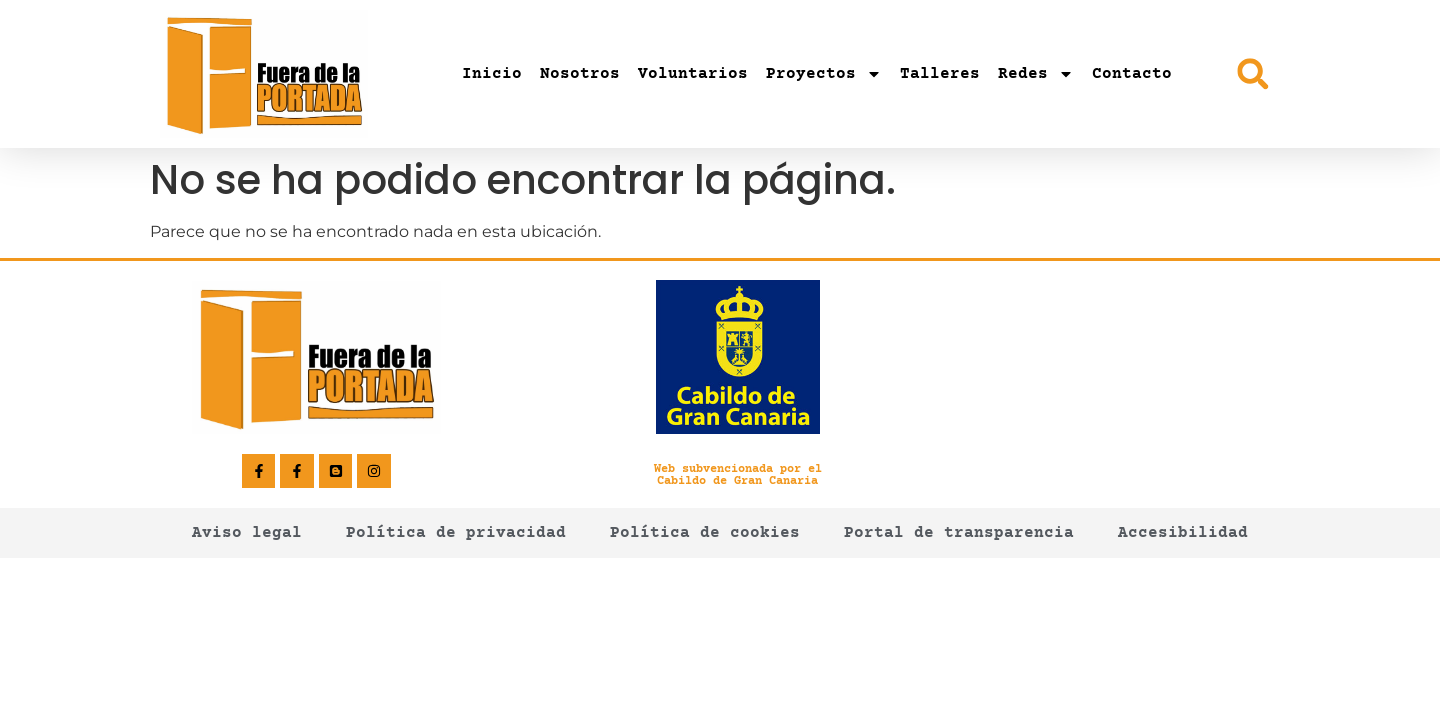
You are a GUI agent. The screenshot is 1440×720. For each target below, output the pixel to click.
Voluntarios (693, 74)
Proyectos (824, 74)
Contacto (1132, 74)
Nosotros (580, 74)
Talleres (940, 74)
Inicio (492, 74)
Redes (1036, 74)
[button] (1252, 73)
